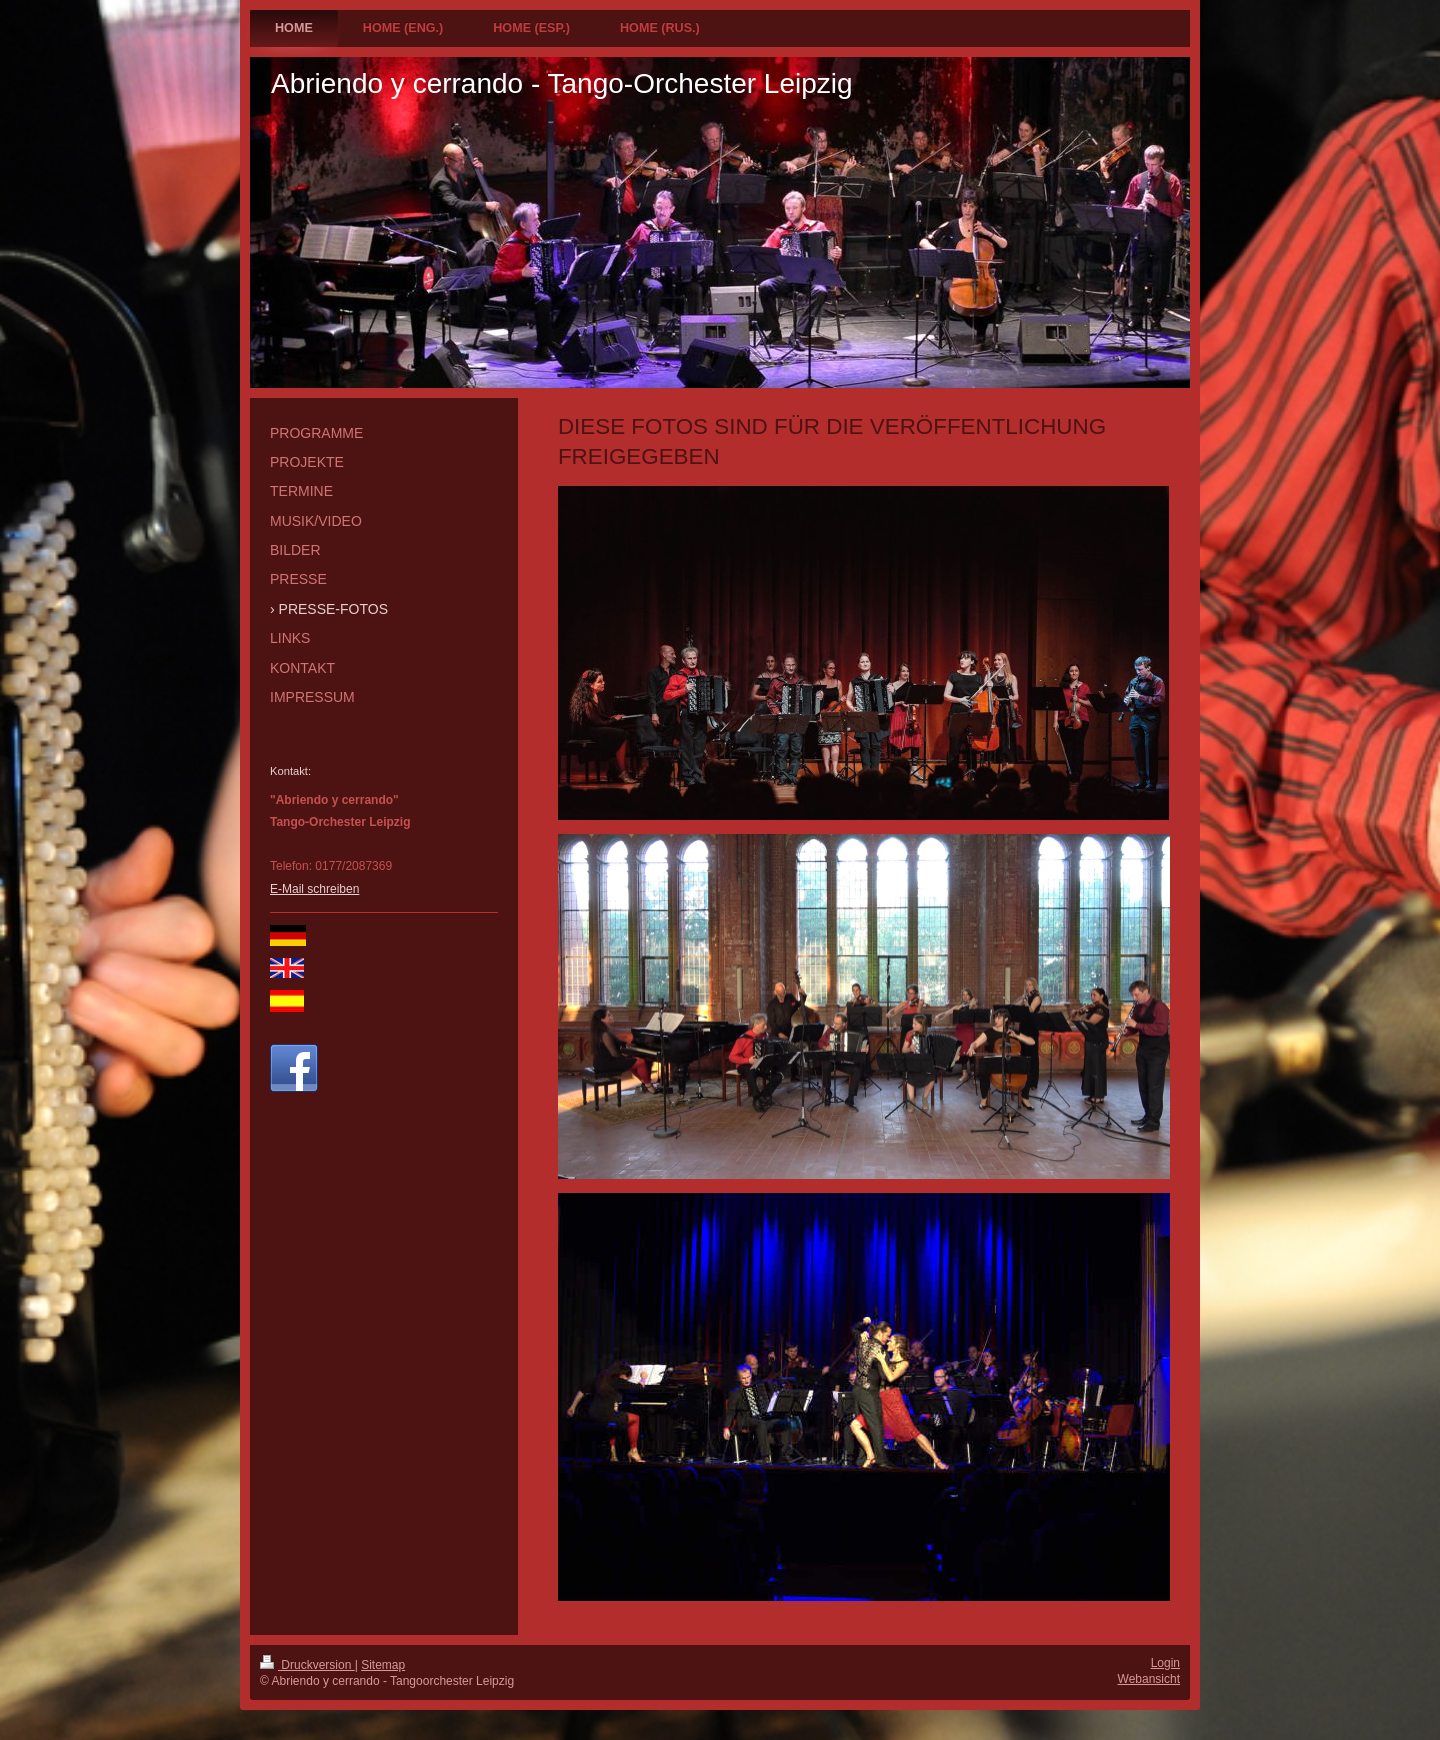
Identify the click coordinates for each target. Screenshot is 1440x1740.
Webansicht (1149, 1679)
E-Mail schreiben (314, 889)
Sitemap (383, 1665)
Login (1165, 1663)
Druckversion (307, 1665)
